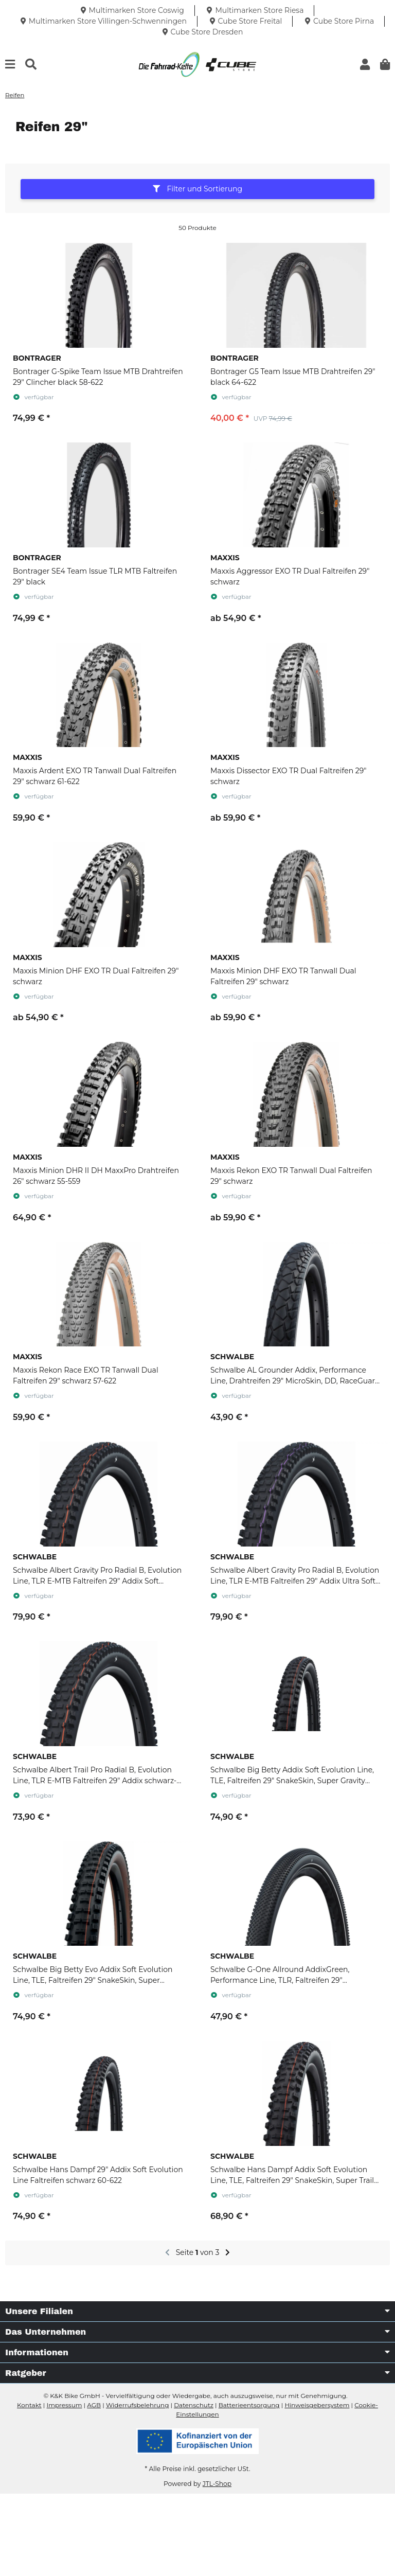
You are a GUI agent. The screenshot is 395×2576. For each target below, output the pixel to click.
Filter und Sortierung (197, 188)
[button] (365, 64)
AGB (94, 2405)
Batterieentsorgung (249, 2405)
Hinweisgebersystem (316, 2405)
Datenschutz (193, 2405)
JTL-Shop (217, 2484)
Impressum (64, 2405)
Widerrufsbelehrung (137, 2405)
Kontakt (29, 2405)
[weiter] (227, 2253)
